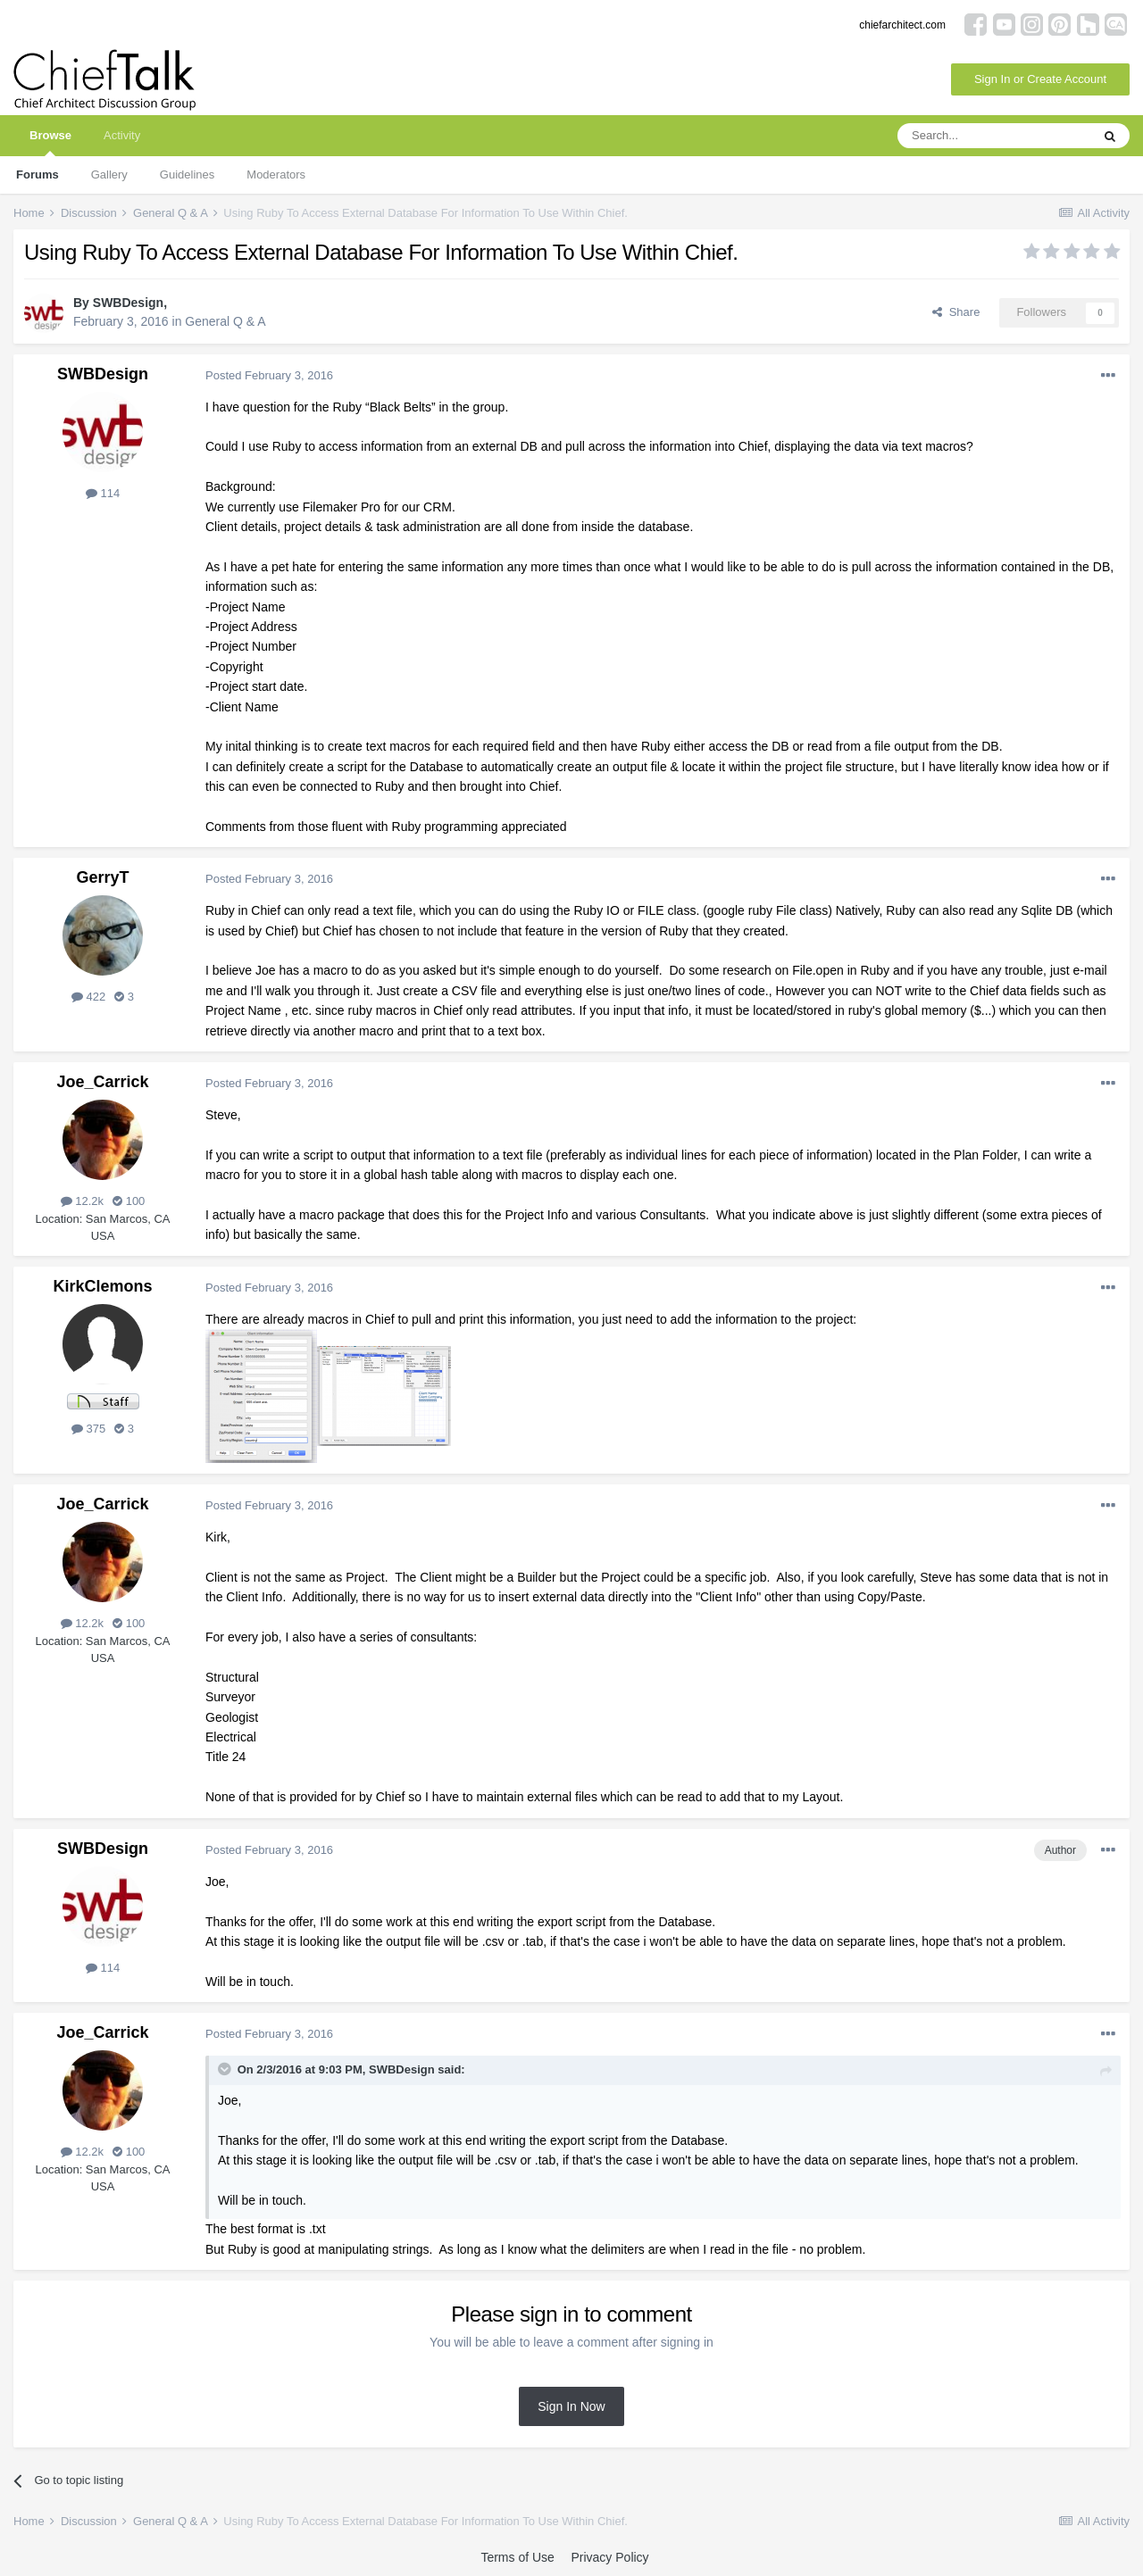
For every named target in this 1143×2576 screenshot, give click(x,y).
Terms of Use (517, 2557)
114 (103, 493)
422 (88, 996)
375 (88, 1428)
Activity (122, 135)
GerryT (102, 877)
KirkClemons (102, 1286)
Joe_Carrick (102, 1082)
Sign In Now (571, 2406)
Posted (269, 375)
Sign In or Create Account (1040, 79)
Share (956, 312)
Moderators (275, 174)
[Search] (993, 135)
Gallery (109, 174)
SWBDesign (128, 302)
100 (129, 1201)
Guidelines (187, 174)
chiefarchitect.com (902, 25)
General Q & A (225, 321)
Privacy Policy (609, 2557)
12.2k (82, 1201)
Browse (50, 142)
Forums (37, 174)
